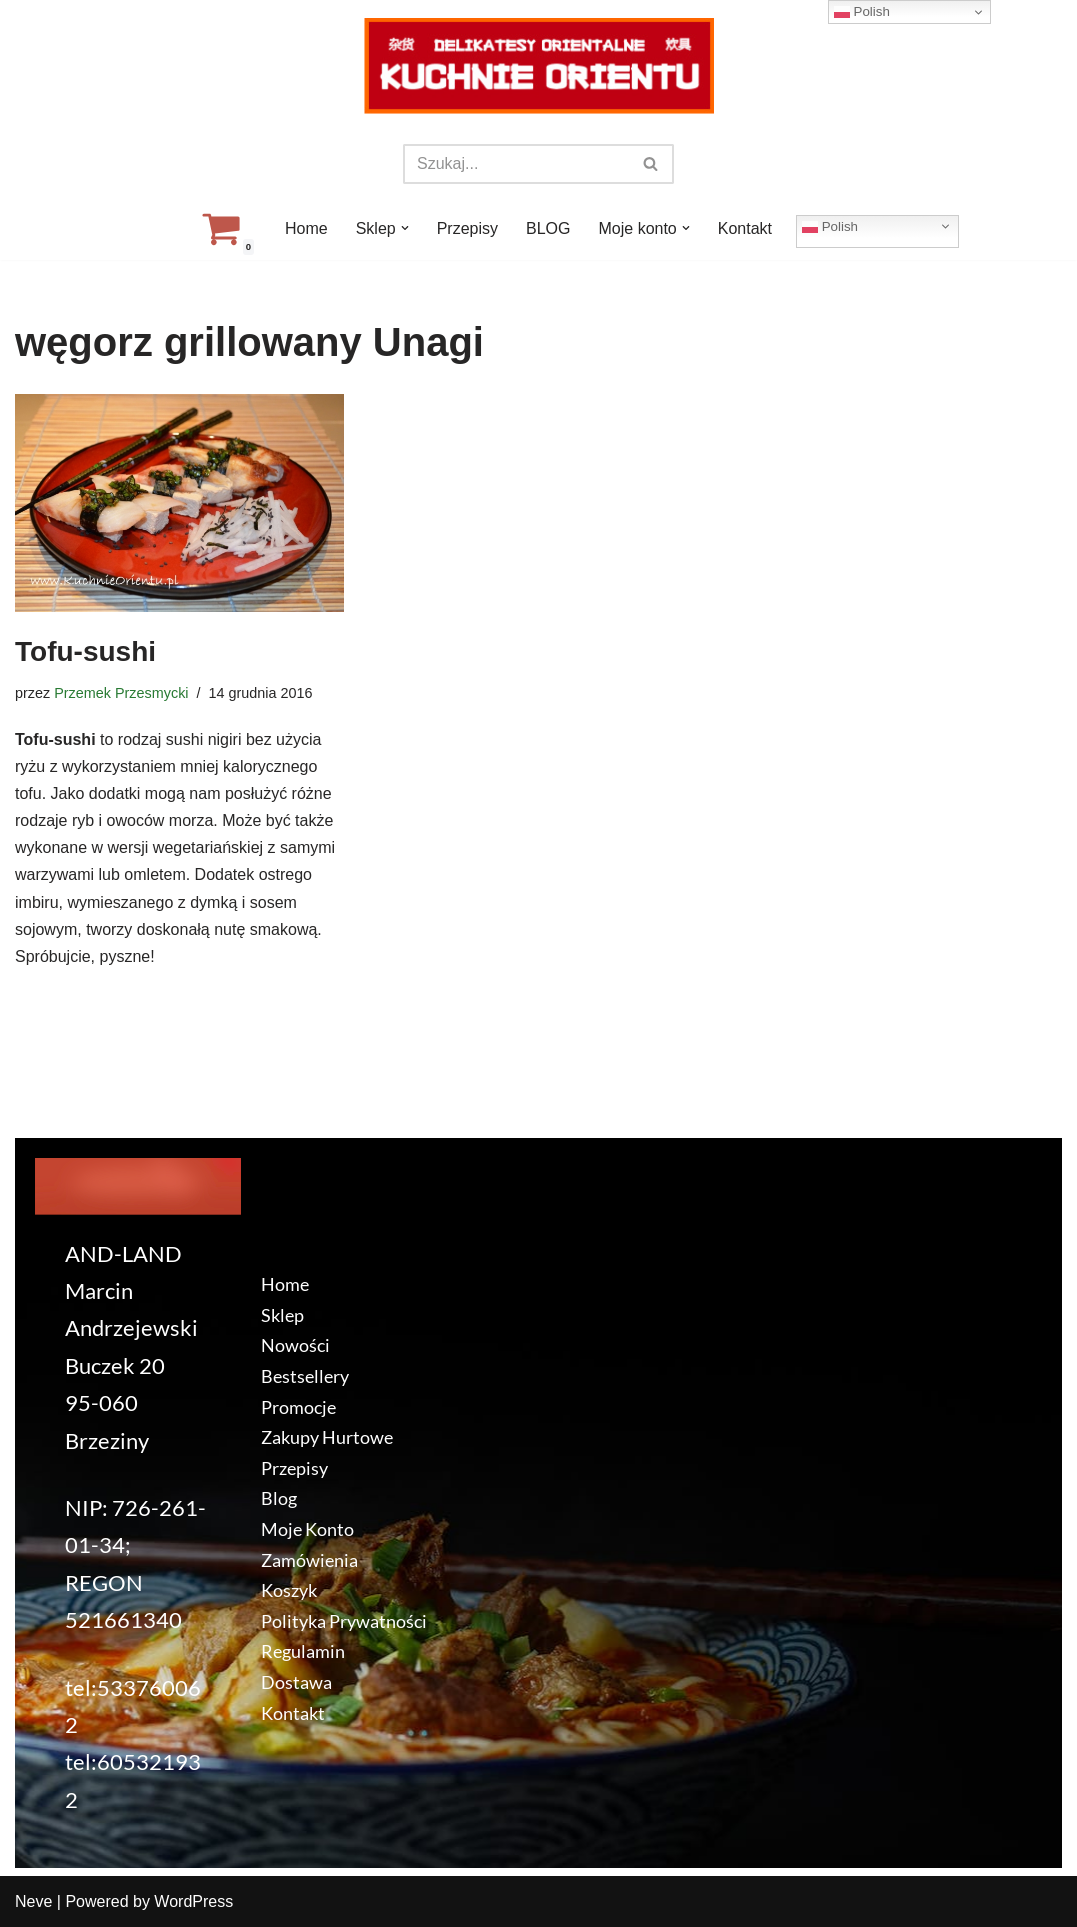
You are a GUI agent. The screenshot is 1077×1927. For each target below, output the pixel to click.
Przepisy (467, 228)
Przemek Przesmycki (121, 693)
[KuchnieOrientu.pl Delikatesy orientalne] (539, 66)
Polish (830, 226)
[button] (405, 228)
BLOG (548, 228)
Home (306, 228)
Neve (33, 1901)
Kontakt (745, 228)
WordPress (193, 1901)
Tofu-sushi (85, 651)
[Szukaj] (516, 164)
